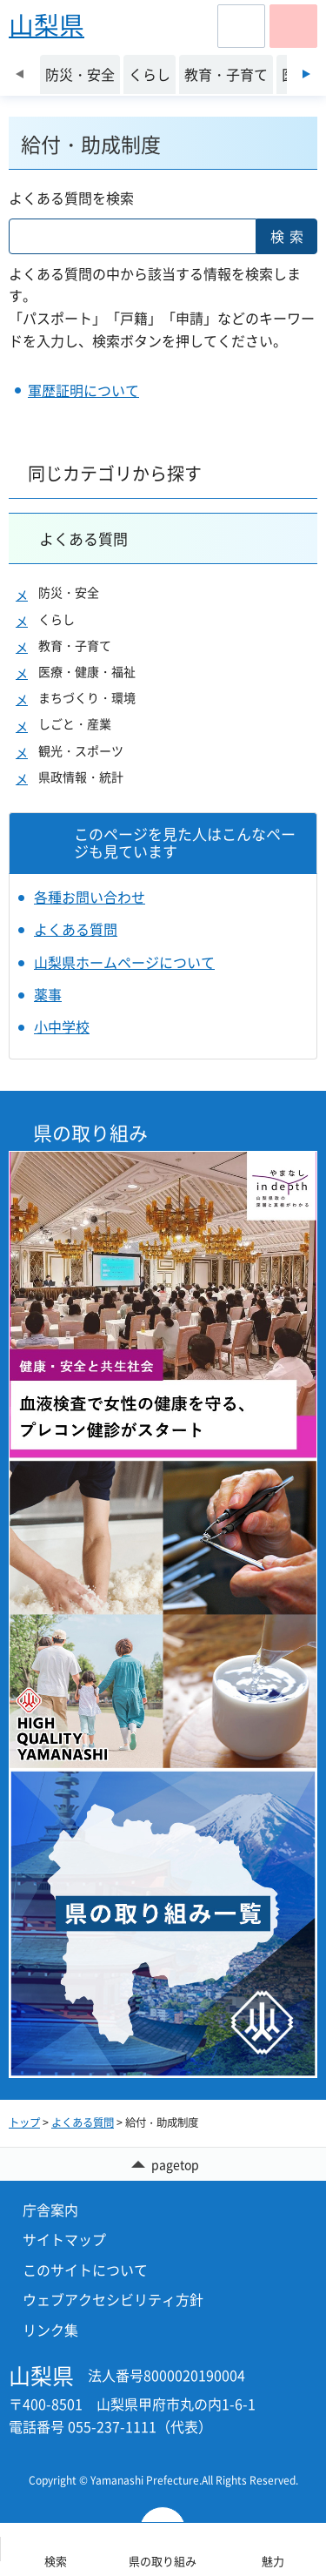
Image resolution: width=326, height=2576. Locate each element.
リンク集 (50, 2329)
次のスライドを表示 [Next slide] (306, 74)
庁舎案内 (50, 2209)
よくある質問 (83, 538)
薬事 (48, 994)
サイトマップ (64, 2239)
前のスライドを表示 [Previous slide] (19, 74)
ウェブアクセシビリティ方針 (113, 2299)
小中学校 (62, 1026)
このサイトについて (85, 2269)
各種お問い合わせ (89, 896)
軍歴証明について (83, 390)
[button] (241, 26)
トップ (24, 2122)
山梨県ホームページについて (124, 962)
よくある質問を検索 (71, 197)
